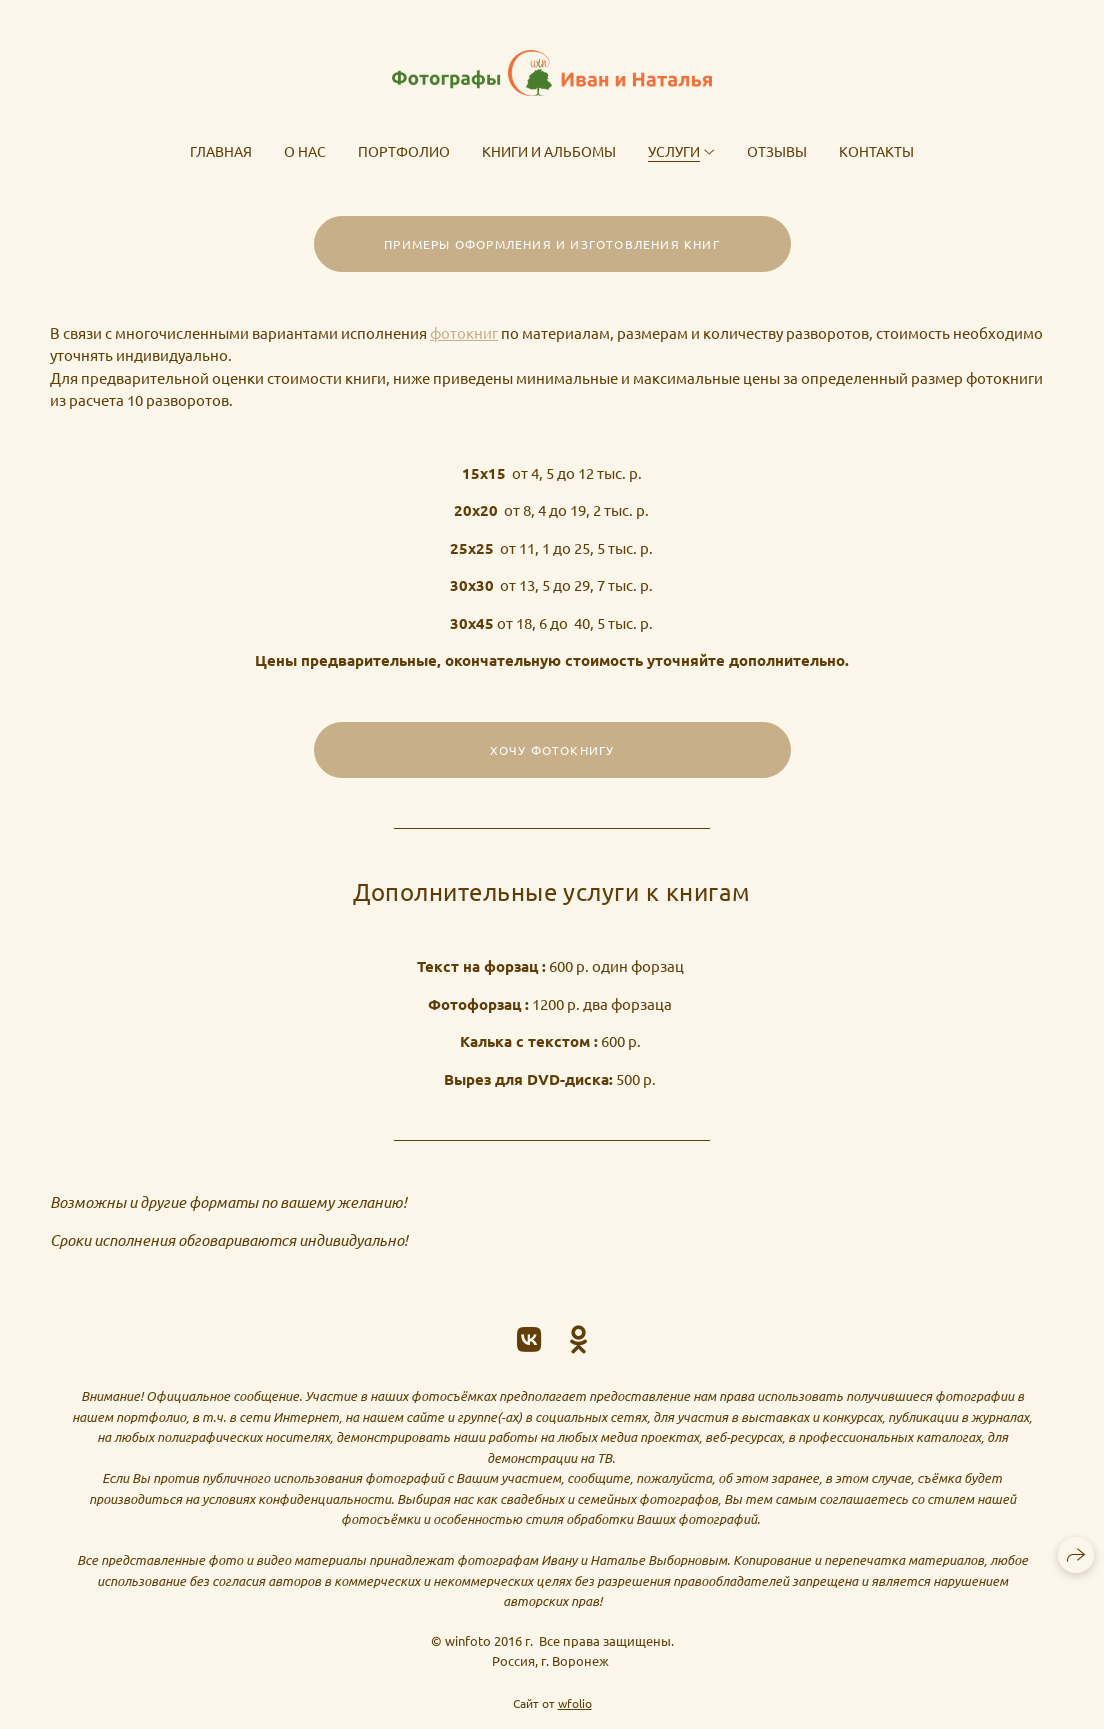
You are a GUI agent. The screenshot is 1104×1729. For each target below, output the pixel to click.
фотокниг (464, 332)
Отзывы (777, 151)
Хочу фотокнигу (552, 750)
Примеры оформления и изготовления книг (552, 244)
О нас (305, 151)
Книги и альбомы (549, 151)
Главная (221, 151)
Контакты (876, 151)
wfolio (575, 1703)
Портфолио (404, 151)
